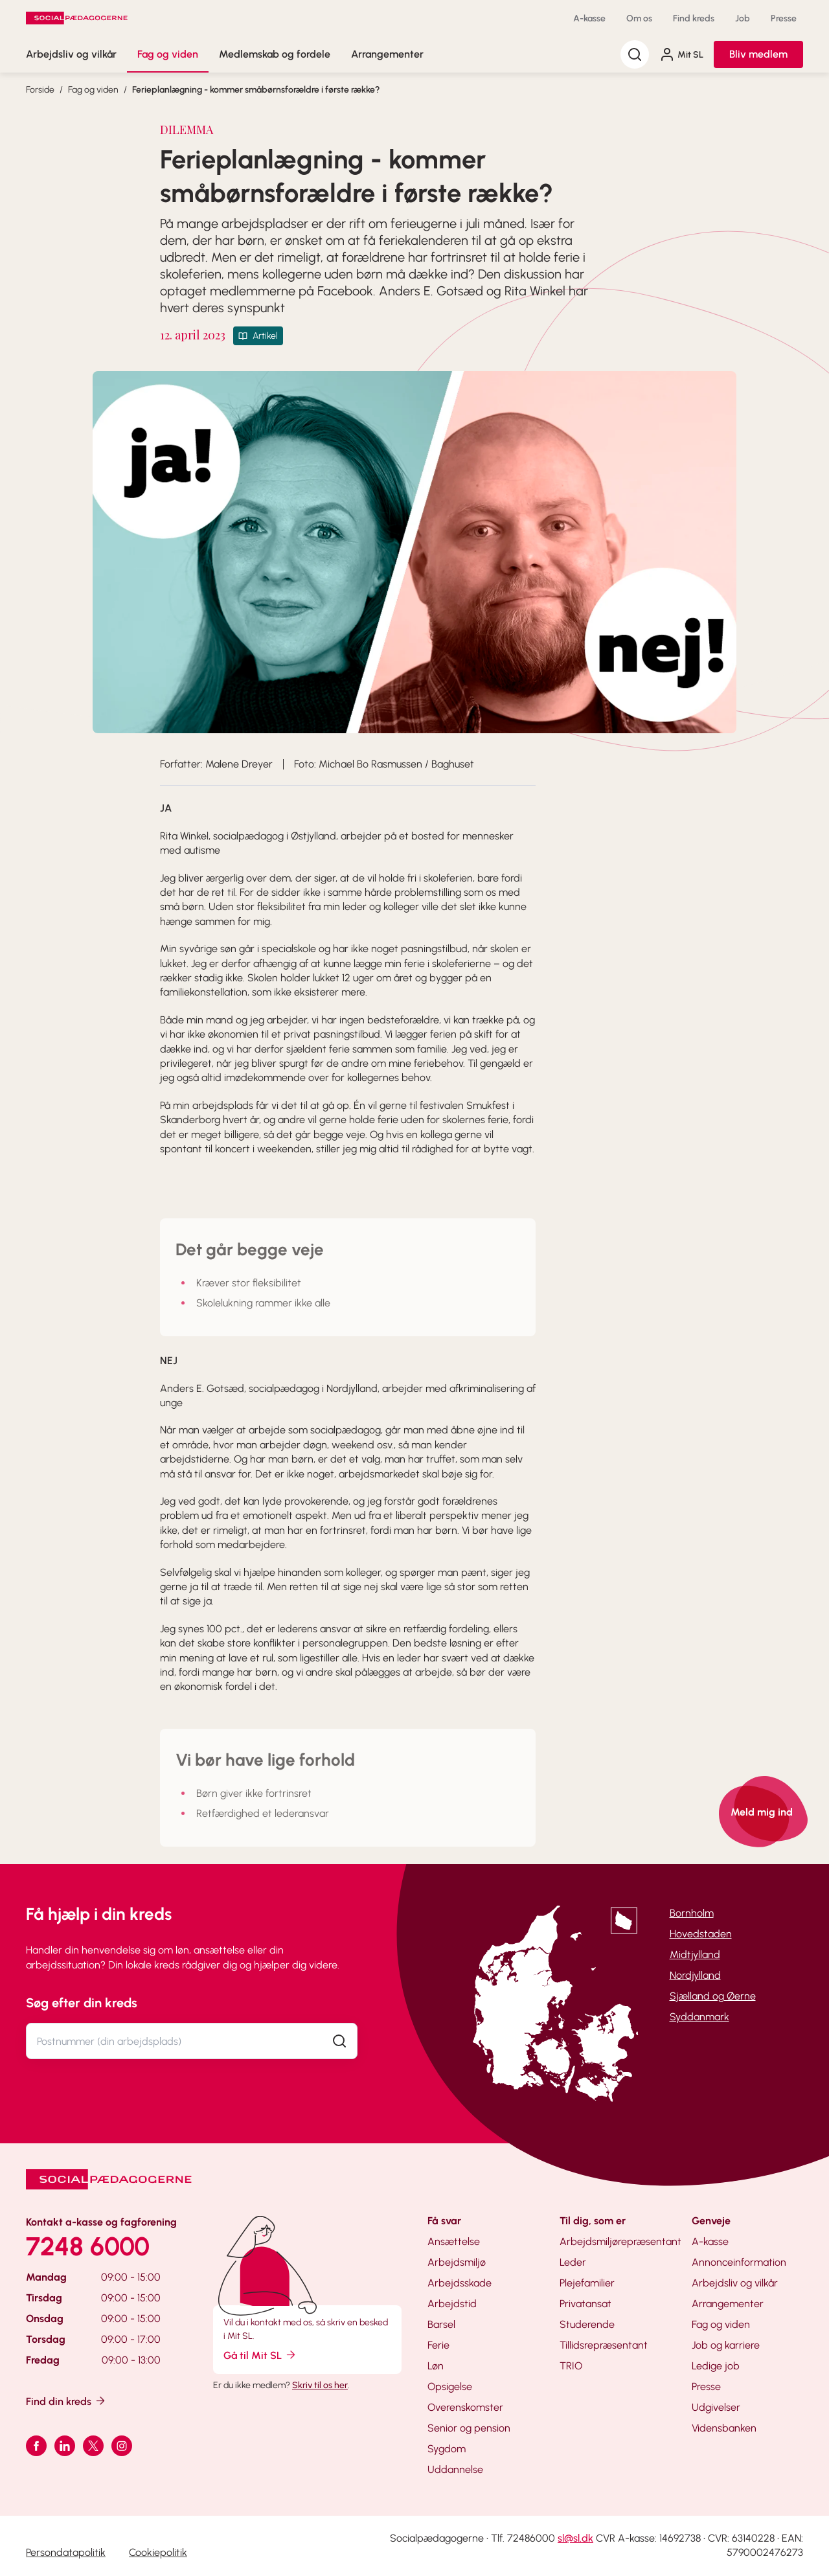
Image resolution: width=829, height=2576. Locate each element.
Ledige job (716, 2366)
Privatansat (585, 2303)
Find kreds (693, 18)
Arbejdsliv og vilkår (71, 54)
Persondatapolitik (66, 2552)
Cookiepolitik (158, 2552)
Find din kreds (66, 2401)
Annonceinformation (739, 2262)
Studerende (587, 2324)
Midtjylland (695, 1954)
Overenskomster (465, 2407)
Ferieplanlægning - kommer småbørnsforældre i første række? (256, 89)
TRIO (571, 2366)
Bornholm (692, 1913)
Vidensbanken (724, 2428)
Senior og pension (468, 2428)
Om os (639, 18)
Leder (573, 2262)
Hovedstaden (701, 1934)
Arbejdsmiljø (456, 2262)
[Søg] (634, 54)
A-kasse (589, 18)
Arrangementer (387, 54)
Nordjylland (695, 1975)
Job (742, 18)
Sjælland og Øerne (713, 1996)
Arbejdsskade (459, 2283)
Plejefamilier (587, 2283)
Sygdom (446, 2449)
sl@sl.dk (575, 2538)
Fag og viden (167, 54)
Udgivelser (716, 2407)
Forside (40, 89)
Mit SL (681, 54)
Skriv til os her (320, 2385)
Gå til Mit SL (260, 2355)
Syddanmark (699, 2017)
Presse (784, 18)
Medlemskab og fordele (274, 54)
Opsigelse (449, 2386)
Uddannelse (455, 2469)
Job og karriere (726, 2345)
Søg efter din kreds (81, 2003)
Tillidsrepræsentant (604, 2345)
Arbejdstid (452, 2303)
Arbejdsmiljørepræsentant (620, 2241)
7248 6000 (88, 2246)
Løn (435, 2366)
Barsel (441, 2324)
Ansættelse (453, 2241)
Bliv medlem (758, 54)
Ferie (438, 2345)
